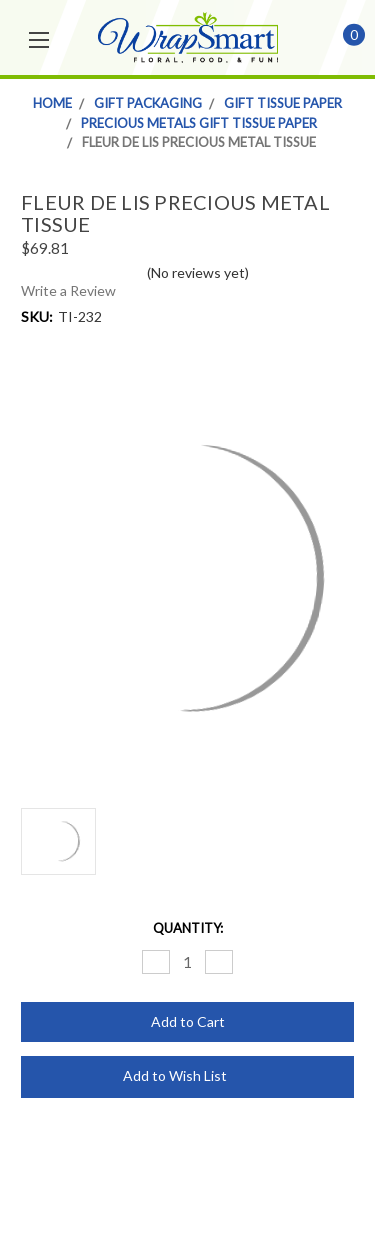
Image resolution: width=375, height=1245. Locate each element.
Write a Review (68, 290)
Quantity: (188, 928)
